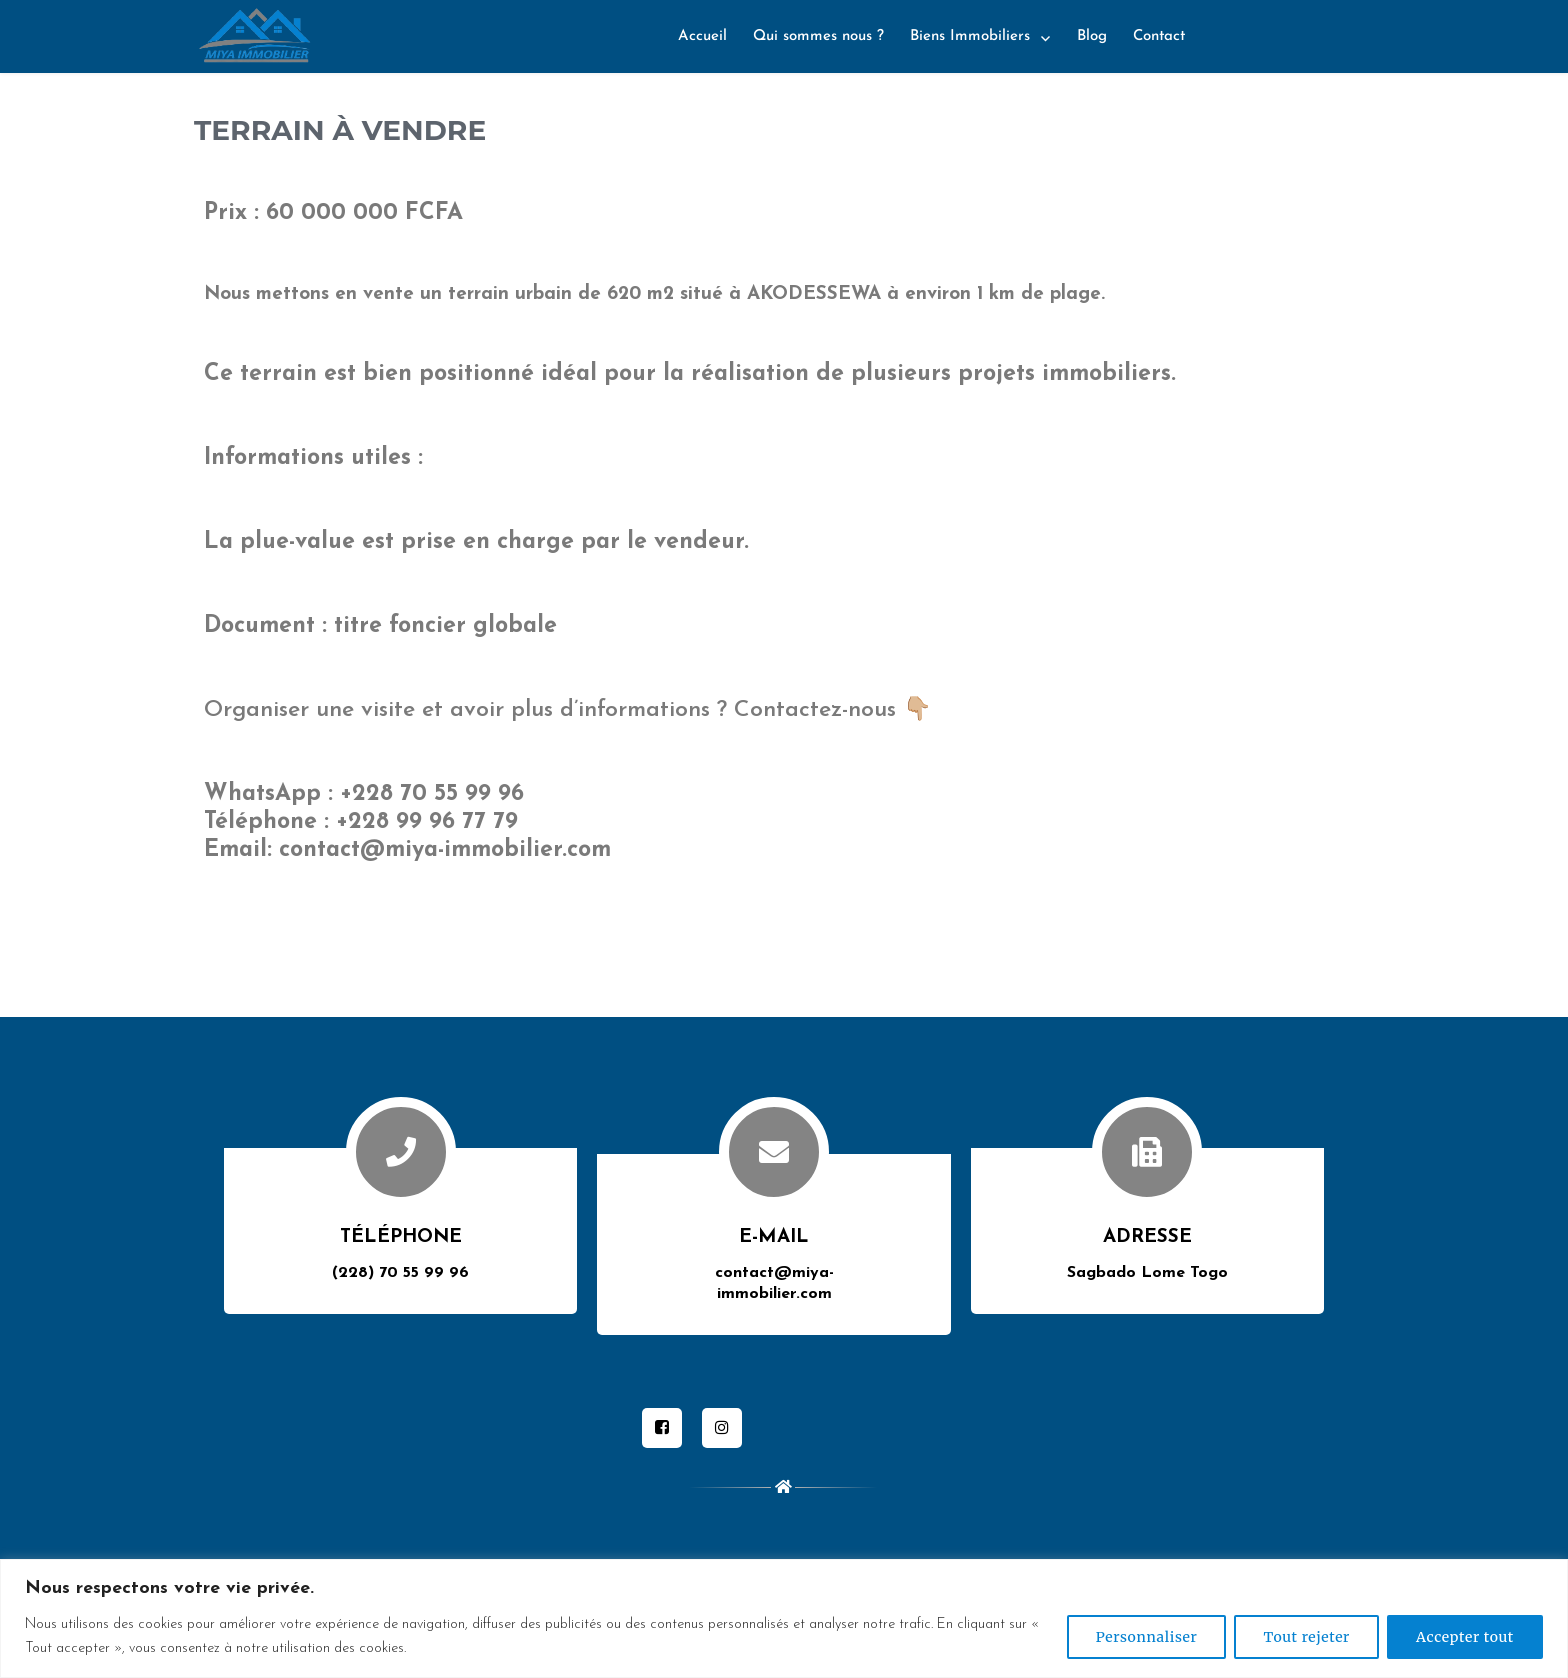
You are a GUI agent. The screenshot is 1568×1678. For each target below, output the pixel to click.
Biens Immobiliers (970, 36)
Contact (1159, 36)
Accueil (702, 36)
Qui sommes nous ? (818, 36)
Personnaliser (1147, 1637)
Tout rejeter (1306, 1637)
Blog (1092, 36)
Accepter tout (1465, 1637)
